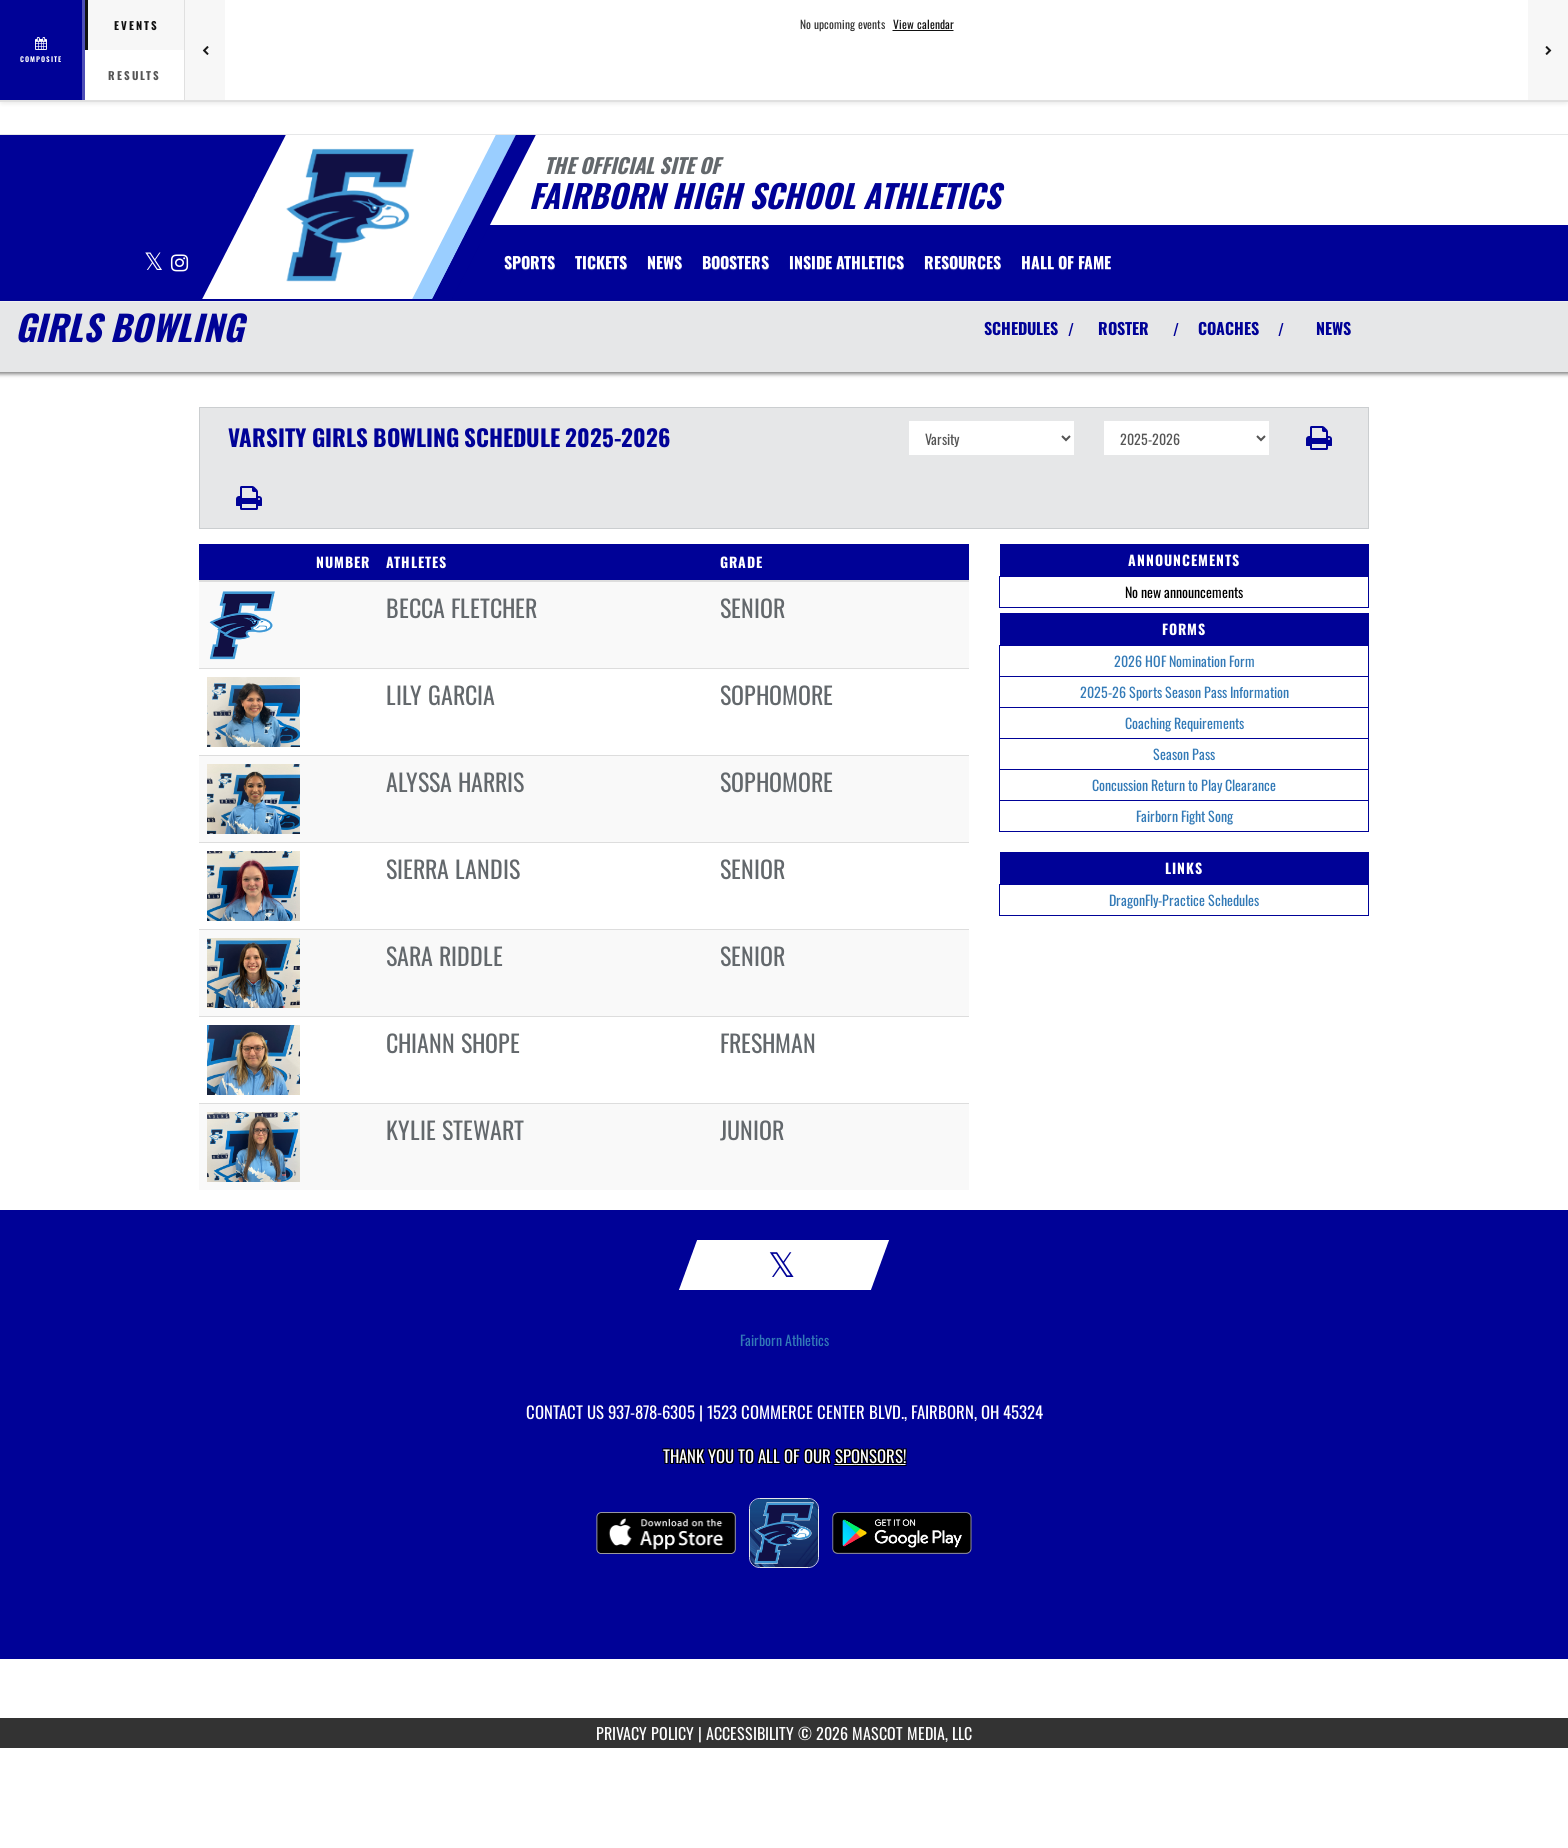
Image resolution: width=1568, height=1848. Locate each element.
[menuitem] (601, 262)
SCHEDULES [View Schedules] (1021, 328)
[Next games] (1548, 50)
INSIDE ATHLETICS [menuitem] (846, 262)
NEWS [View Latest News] (1333, 328)
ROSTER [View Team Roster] (1123, 328)
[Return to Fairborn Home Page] (349, 215)
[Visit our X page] (155, 263)
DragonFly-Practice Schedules (1184, 899)
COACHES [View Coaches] (1228, 328)
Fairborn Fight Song (1184, 815)
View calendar (923, 24)
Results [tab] (134, 75)
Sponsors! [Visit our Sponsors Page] (870, 1455)
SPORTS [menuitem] (529, 262)
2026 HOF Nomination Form (1184, 660)
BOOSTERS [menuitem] (735, 262)
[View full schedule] (42, 50)
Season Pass (1184, 753)
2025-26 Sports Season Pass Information (1184, 691)
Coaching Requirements (1184, 722)
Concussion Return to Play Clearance (1184, 784)
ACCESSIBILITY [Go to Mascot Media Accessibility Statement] (750, 1733)
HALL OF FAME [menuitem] (1066, 262)
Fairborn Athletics (784, 1340)
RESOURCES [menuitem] (962, 262)
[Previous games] (205, 50)
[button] (1319, 438)
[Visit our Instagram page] (179, 263)
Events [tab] (136, 25)
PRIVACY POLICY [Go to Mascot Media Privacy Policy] (645, 1733)
